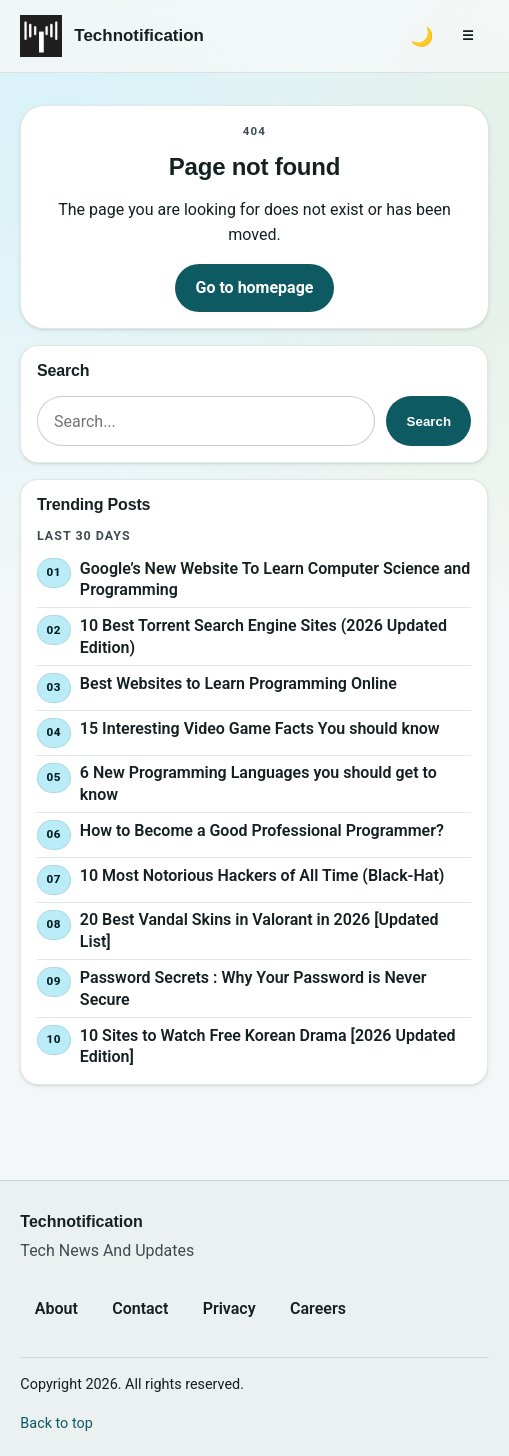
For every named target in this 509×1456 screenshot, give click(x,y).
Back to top (56, 1423)
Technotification (139, 35)
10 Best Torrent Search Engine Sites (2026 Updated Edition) (263, 636)
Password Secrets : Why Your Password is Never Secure (253, 988)
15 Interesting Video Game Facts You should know (260, 727)
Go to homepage (255, 287)
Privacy (229, 1308)
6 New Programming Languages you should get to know (258, 783)
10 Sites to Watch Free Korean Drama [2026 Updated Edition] (268, 1045)
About (56, 1308)
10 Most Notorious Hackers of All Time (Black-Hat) (262, 874)
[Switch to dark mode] (422, 36)
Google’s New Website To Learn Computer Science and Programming (275, 578)
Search (429, 421)
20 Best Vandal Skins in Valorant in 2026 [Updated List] (259, 930)
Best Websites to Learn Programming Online (238, 682)
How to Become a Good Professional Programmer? (262, 830)
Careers (318, 1308)
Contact (140, 1308)
